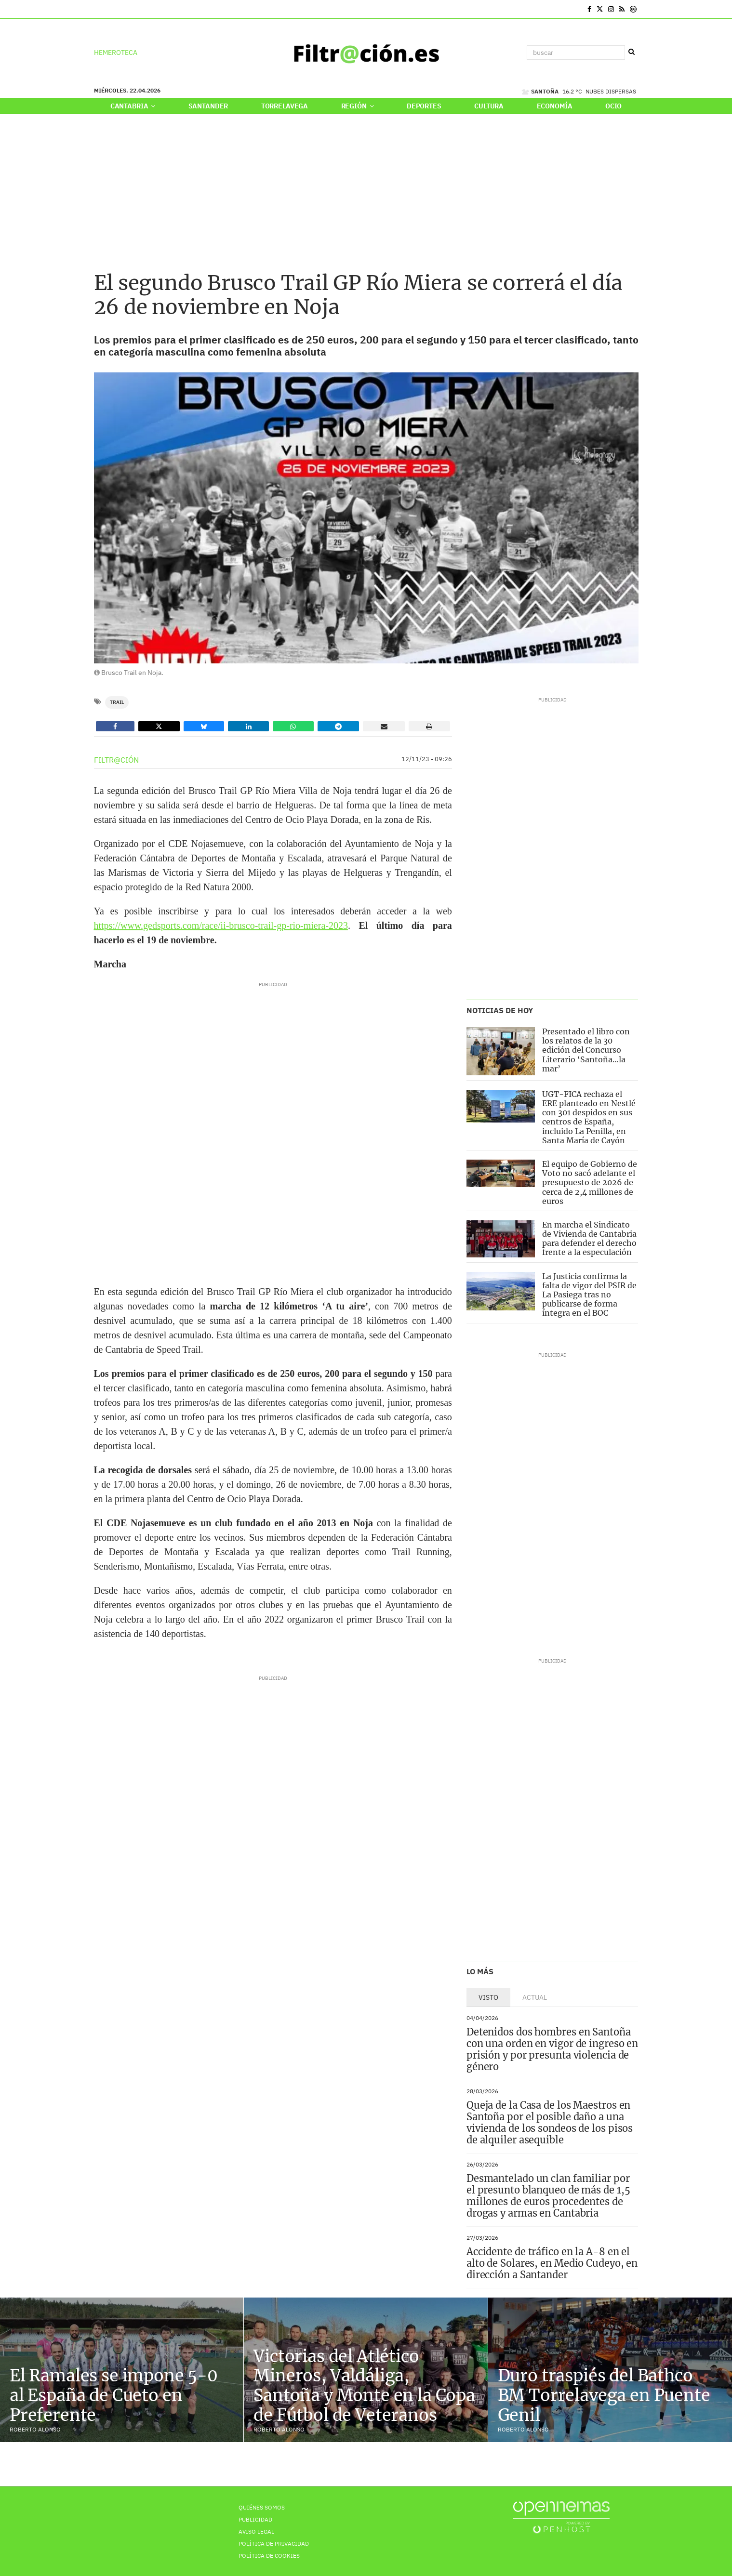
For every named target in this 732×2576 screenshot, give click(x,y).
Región (357, 106)
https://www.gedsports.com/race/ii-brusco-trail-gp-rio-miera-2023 (221, 925)
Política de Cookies (269, 2555)
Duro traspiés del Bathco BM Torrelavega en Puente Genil (604, 2395)
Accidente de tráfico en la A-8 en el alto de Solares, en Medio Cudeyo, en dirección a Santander (552, 2263)
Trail (117, 702)
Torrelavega (284, 106)
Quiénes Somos (262, 2507)
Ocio (613, 106)
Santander (208, 106)
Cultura (489, 106)
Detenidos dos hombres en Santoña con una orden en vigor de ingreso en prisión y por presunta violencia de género (552, 2049)
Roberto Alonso (35, 2429)
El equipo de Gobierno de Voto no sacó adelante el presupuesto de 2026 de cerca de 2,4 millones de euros (589, 1182)
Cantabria (132, 106)
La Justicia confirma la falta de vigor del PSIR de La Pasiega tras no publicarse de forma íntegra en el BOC (589, 1294)
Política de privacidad (274, 2543)
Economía (554, 106)
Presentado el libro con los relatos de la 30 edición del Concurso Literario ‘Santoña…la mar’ (586, 1050)
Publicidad (255, 2519)
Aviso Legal (256, 2531)
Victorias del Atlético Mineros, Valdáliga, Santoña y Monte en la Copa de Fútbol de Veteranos (364, 2385)
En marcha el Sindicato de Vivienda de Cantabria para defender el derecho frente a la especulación (589, 1238)
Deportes (424, 106)
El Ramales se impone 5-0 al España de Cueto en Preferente (114, 2395)
